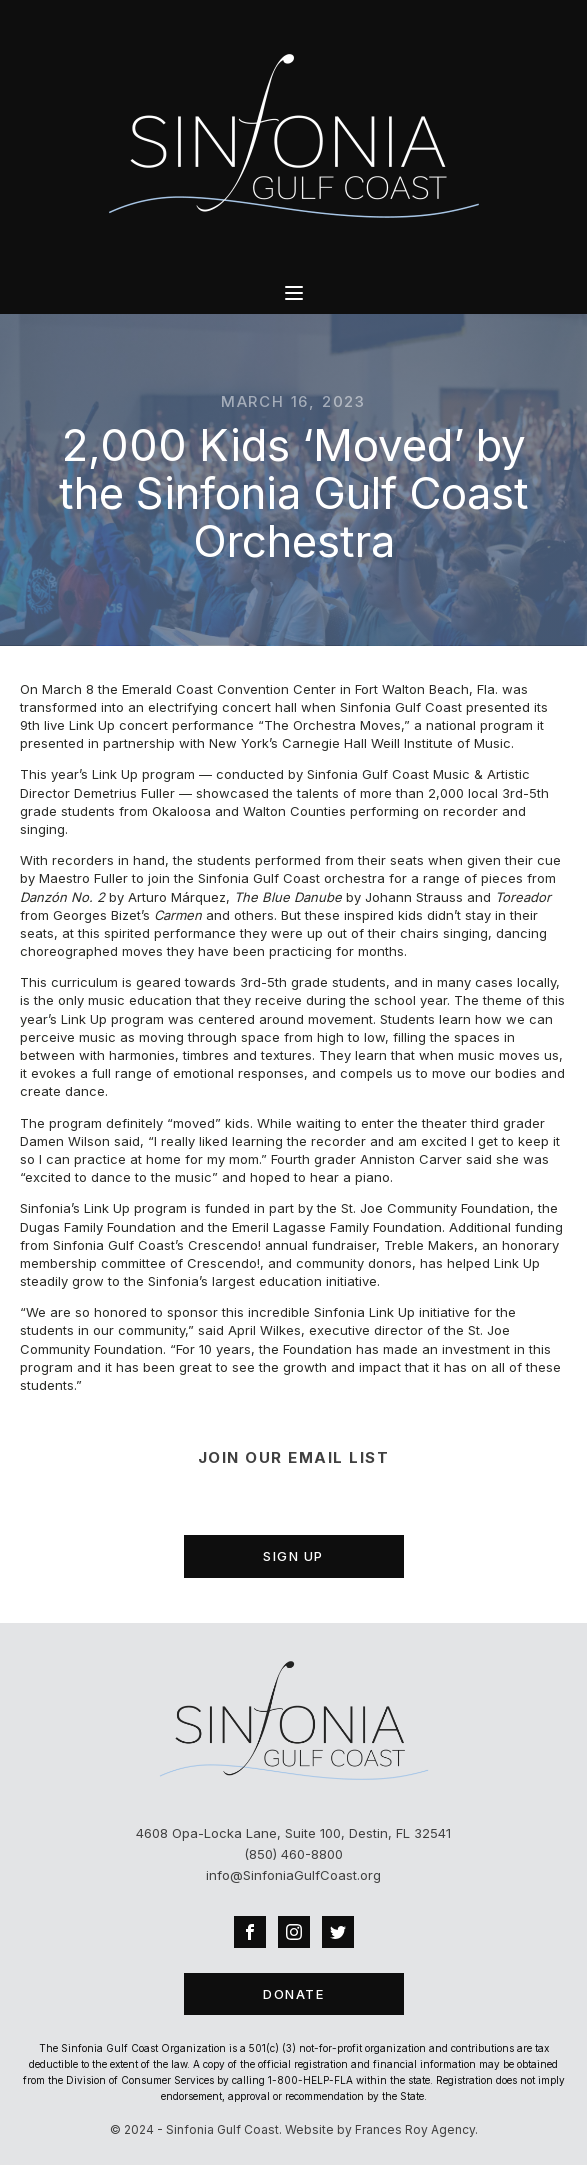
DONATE (293, 1994)
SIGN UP (293, 1556)
